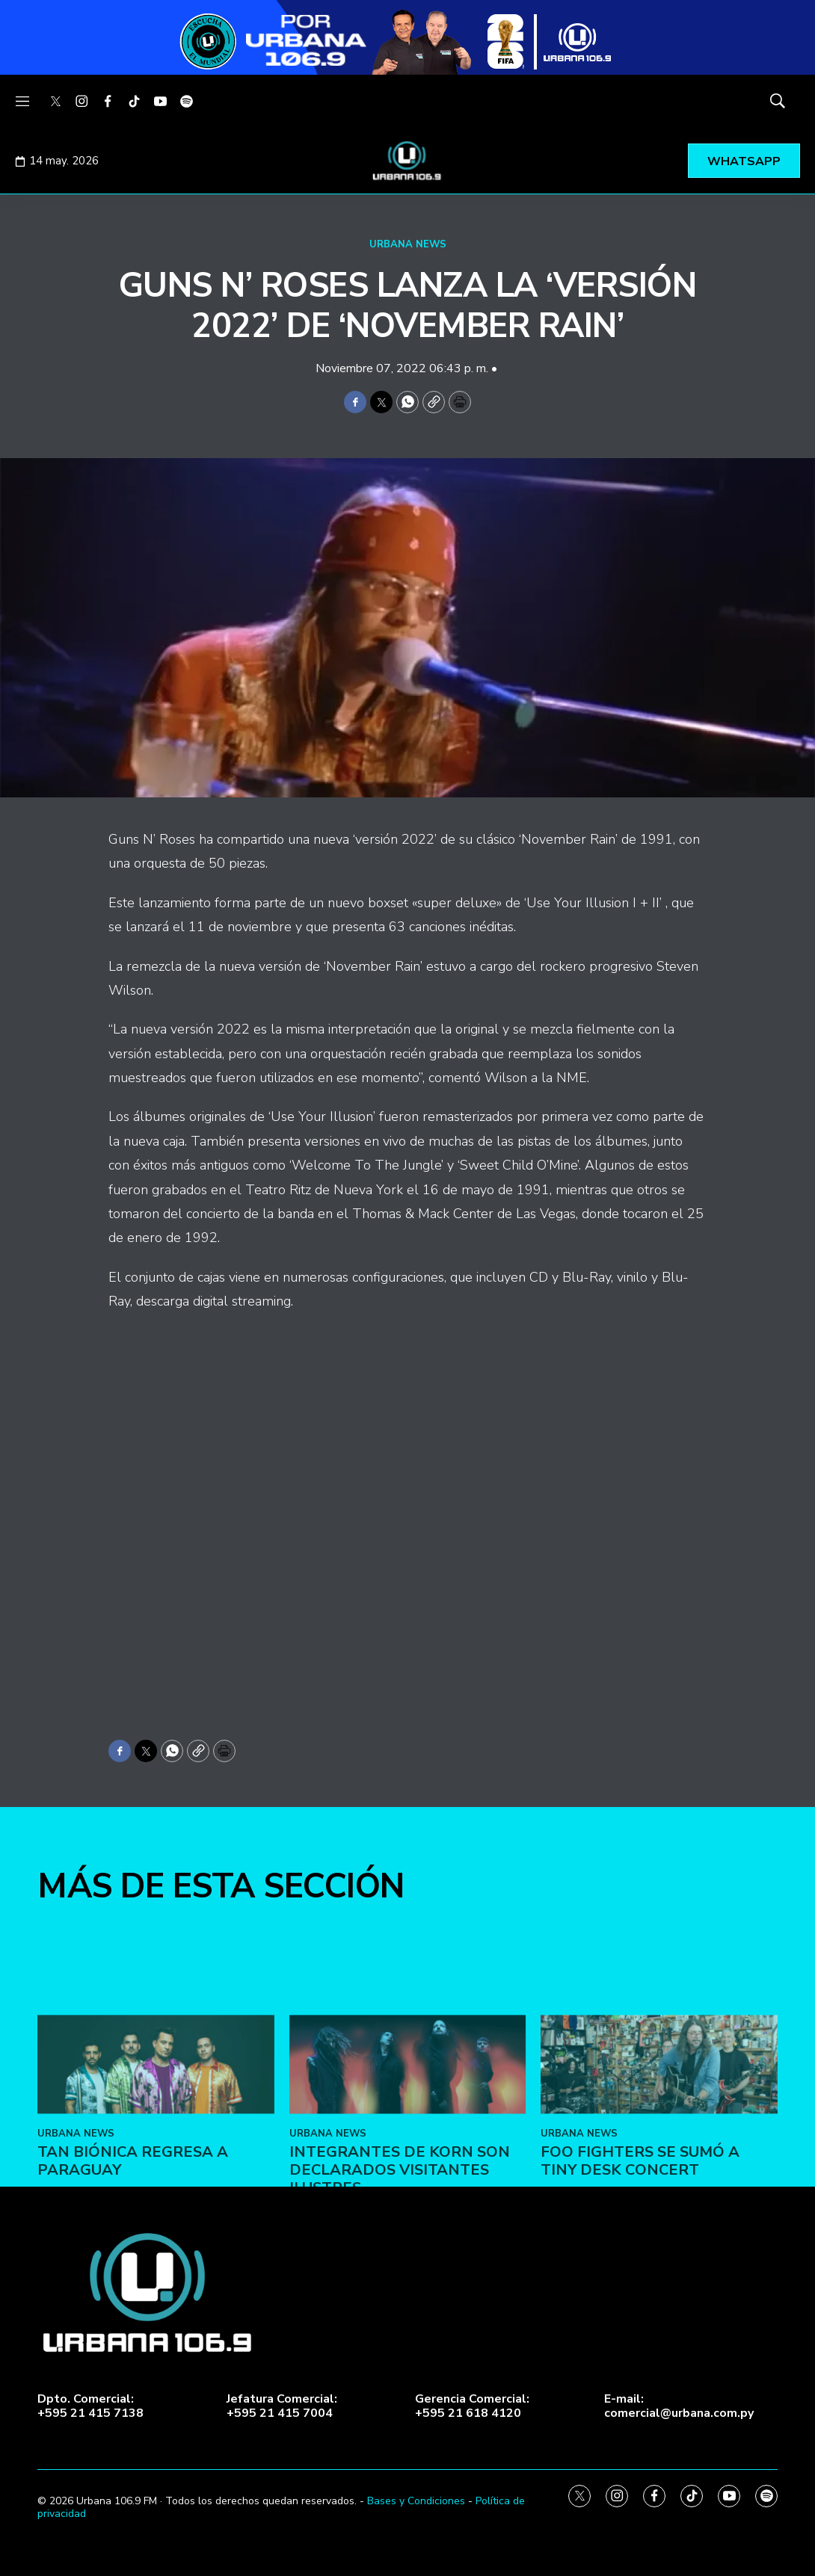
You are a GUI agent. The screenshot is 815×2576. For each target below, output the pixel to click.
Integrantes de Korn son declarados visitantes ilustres (399, 2253)
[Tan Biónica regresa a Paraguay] (155, 2146)
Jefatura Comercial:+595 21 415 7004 (282, 2406)
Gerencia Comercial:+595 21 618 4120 (472, 2406)
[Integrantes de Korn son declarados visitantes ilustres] (407, 2146)
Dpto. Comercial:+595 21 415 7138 (90, 2406)
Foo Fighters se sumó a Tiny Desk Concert (640, 2244)
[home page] (407, 160)
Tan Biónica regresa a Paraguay (132, 2244)
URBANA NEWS (407, 244)
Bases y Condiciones (416, 2501)
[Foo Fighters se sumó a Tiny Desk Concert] (659, 2146)
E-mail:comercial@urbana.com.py (679, 2406)
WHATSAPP (744, 161)
